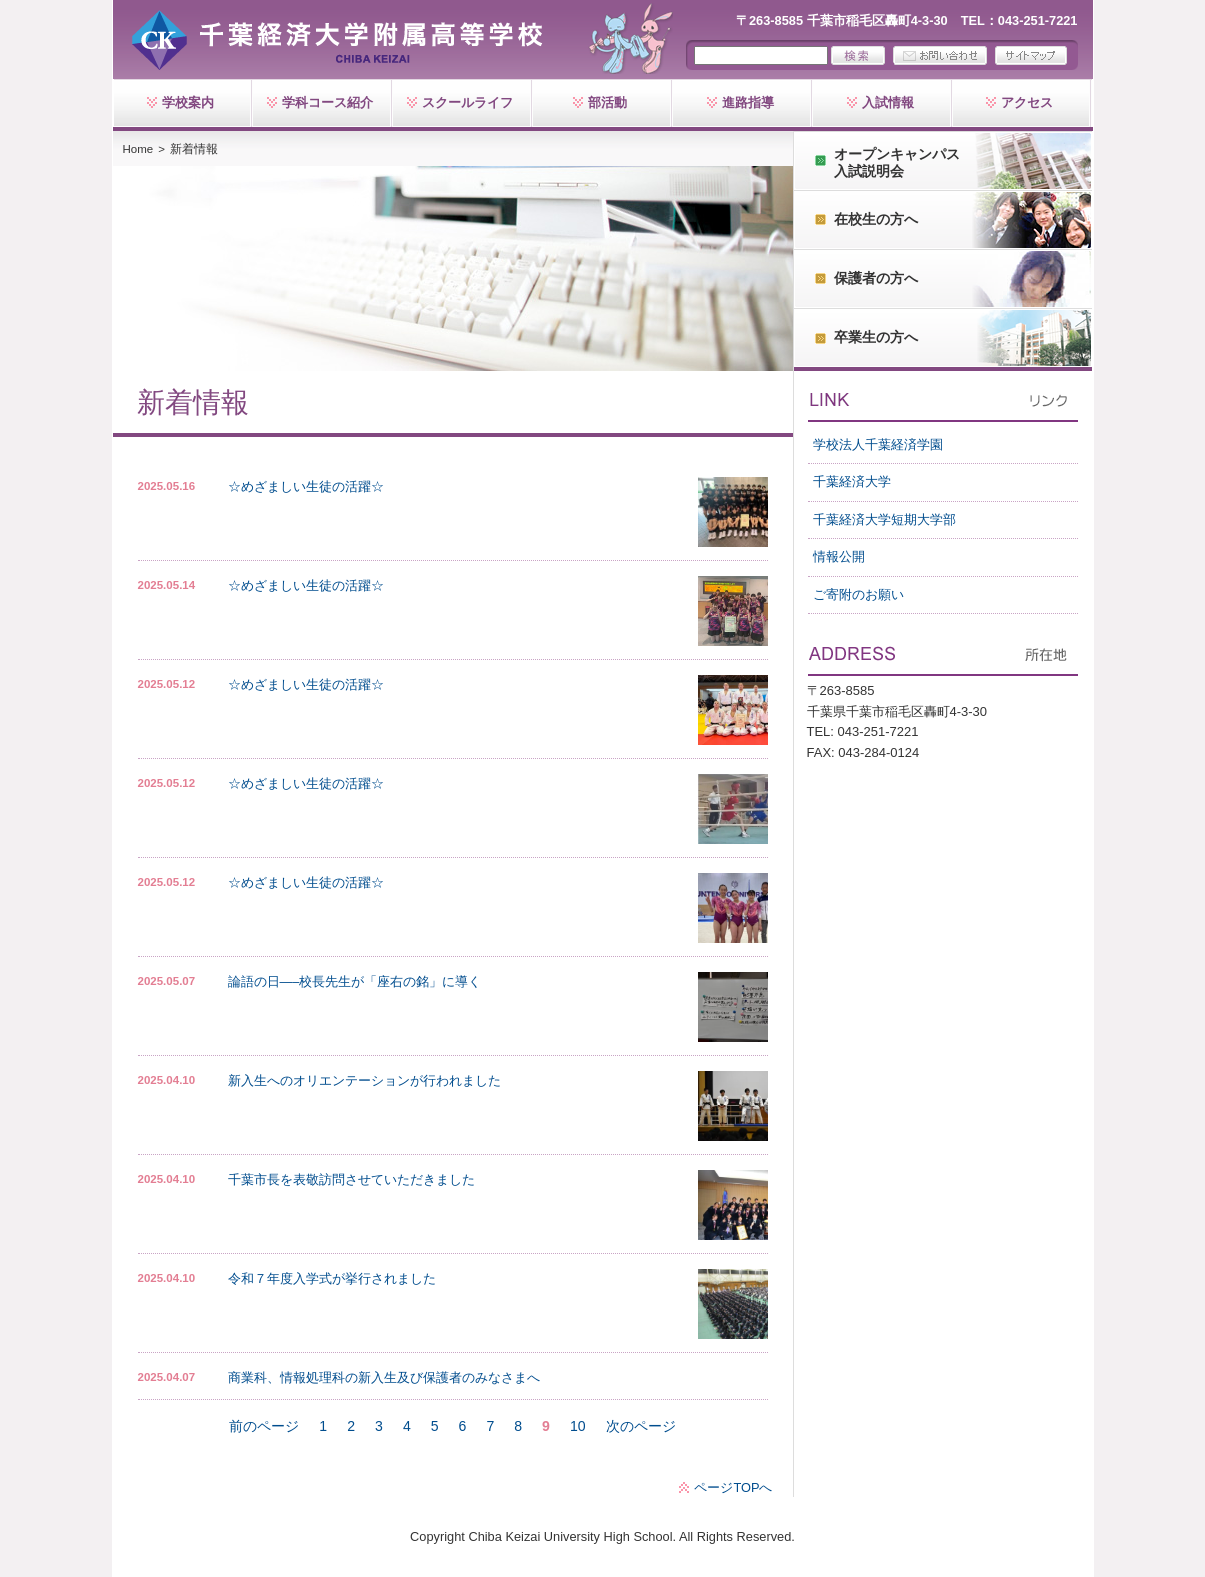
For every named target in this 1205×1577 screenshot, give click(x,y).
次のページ (641, 1426)
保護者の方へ (876, 278)
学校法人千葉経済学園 (878, 444)
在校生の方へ (876, 219)
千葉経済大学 (852, 481)
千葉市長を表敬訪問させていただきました (351, 1179)
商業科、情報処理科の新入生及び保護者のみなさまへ (384, 1377)
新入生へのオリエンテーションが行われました (364, 1080)
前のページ (264, 1426)
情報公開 (839, 556)
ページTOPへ (733, 1487)
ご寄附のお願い (858, 594)
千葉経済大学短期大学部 (884, 519)
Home (138, 149)
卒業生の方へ (876, 337)
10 (578, 1426)
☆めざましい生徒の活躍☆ (306, 486)
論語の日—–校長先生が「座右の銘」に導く (355, 981)
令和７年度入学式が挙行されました (332, 1278)
